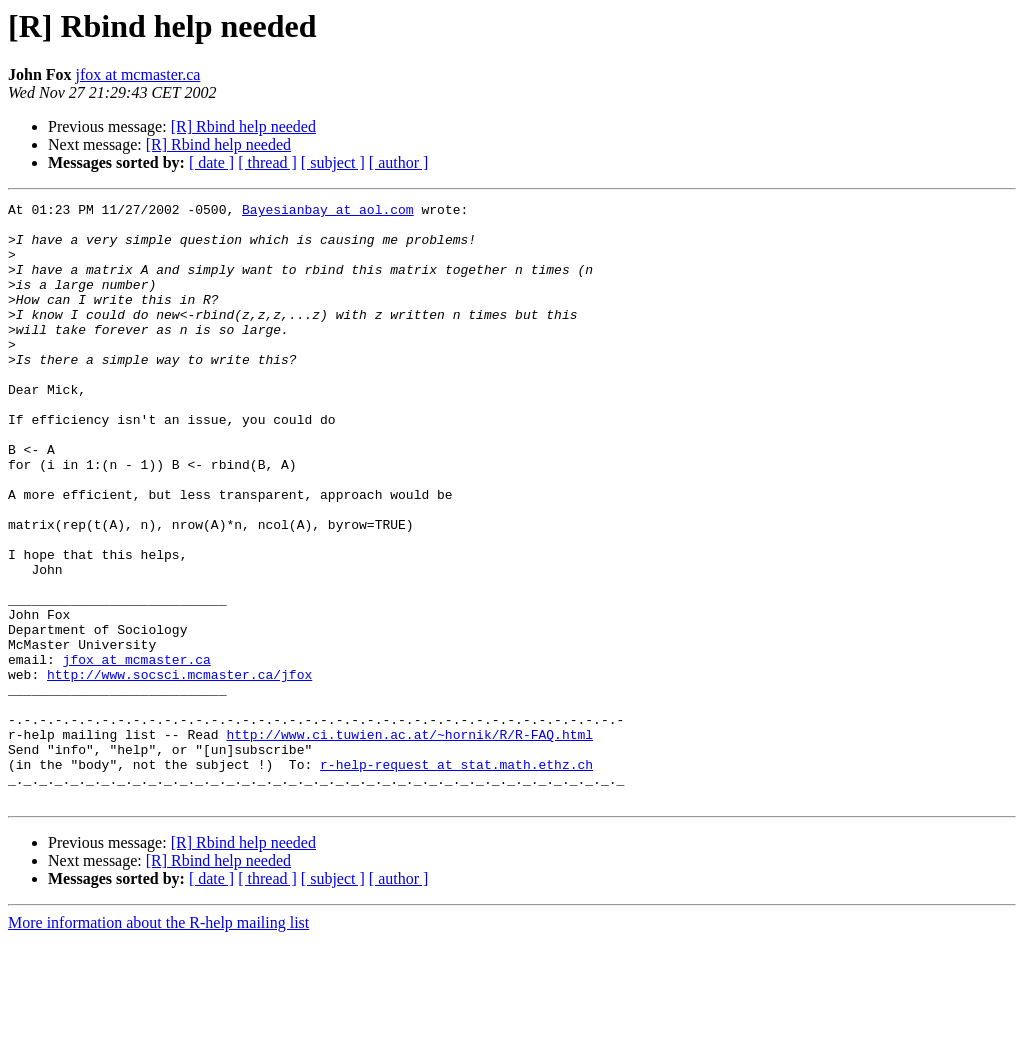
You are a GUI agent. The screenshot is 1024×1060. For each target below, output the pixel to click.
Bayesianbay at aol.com (328, 212)
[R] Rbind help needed (243, 126)
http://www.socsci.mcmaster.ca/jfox (179, 770)
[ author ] (399, 162)
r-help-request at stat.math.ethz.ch (456, 878)
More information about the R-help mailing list (158, 1042)
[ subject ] (333, 162)
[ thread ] (267, 162)
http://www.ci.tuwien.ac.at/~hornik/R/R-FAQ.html (409, 842)
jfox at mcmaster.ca (138, 74)
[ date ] (211, 162)
